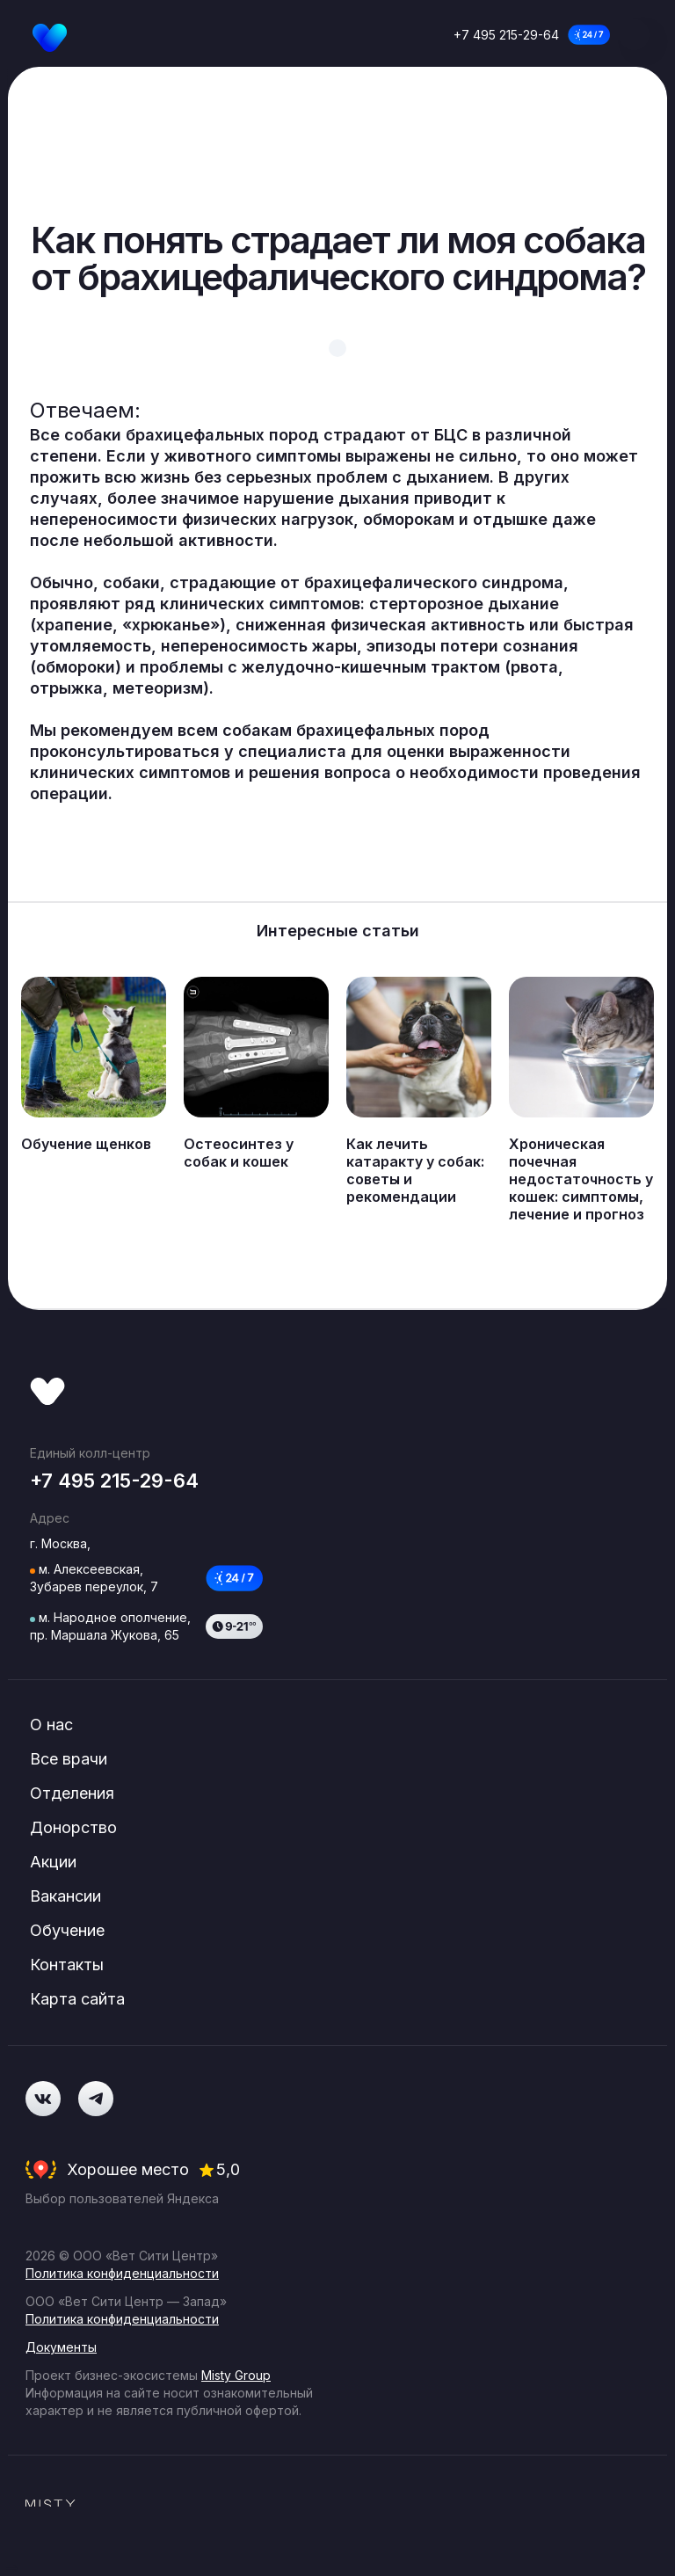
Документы (61, 2347)
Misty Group (236, 2375)
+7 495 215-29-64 (506, 34)
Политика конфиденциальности (122, 2273)
